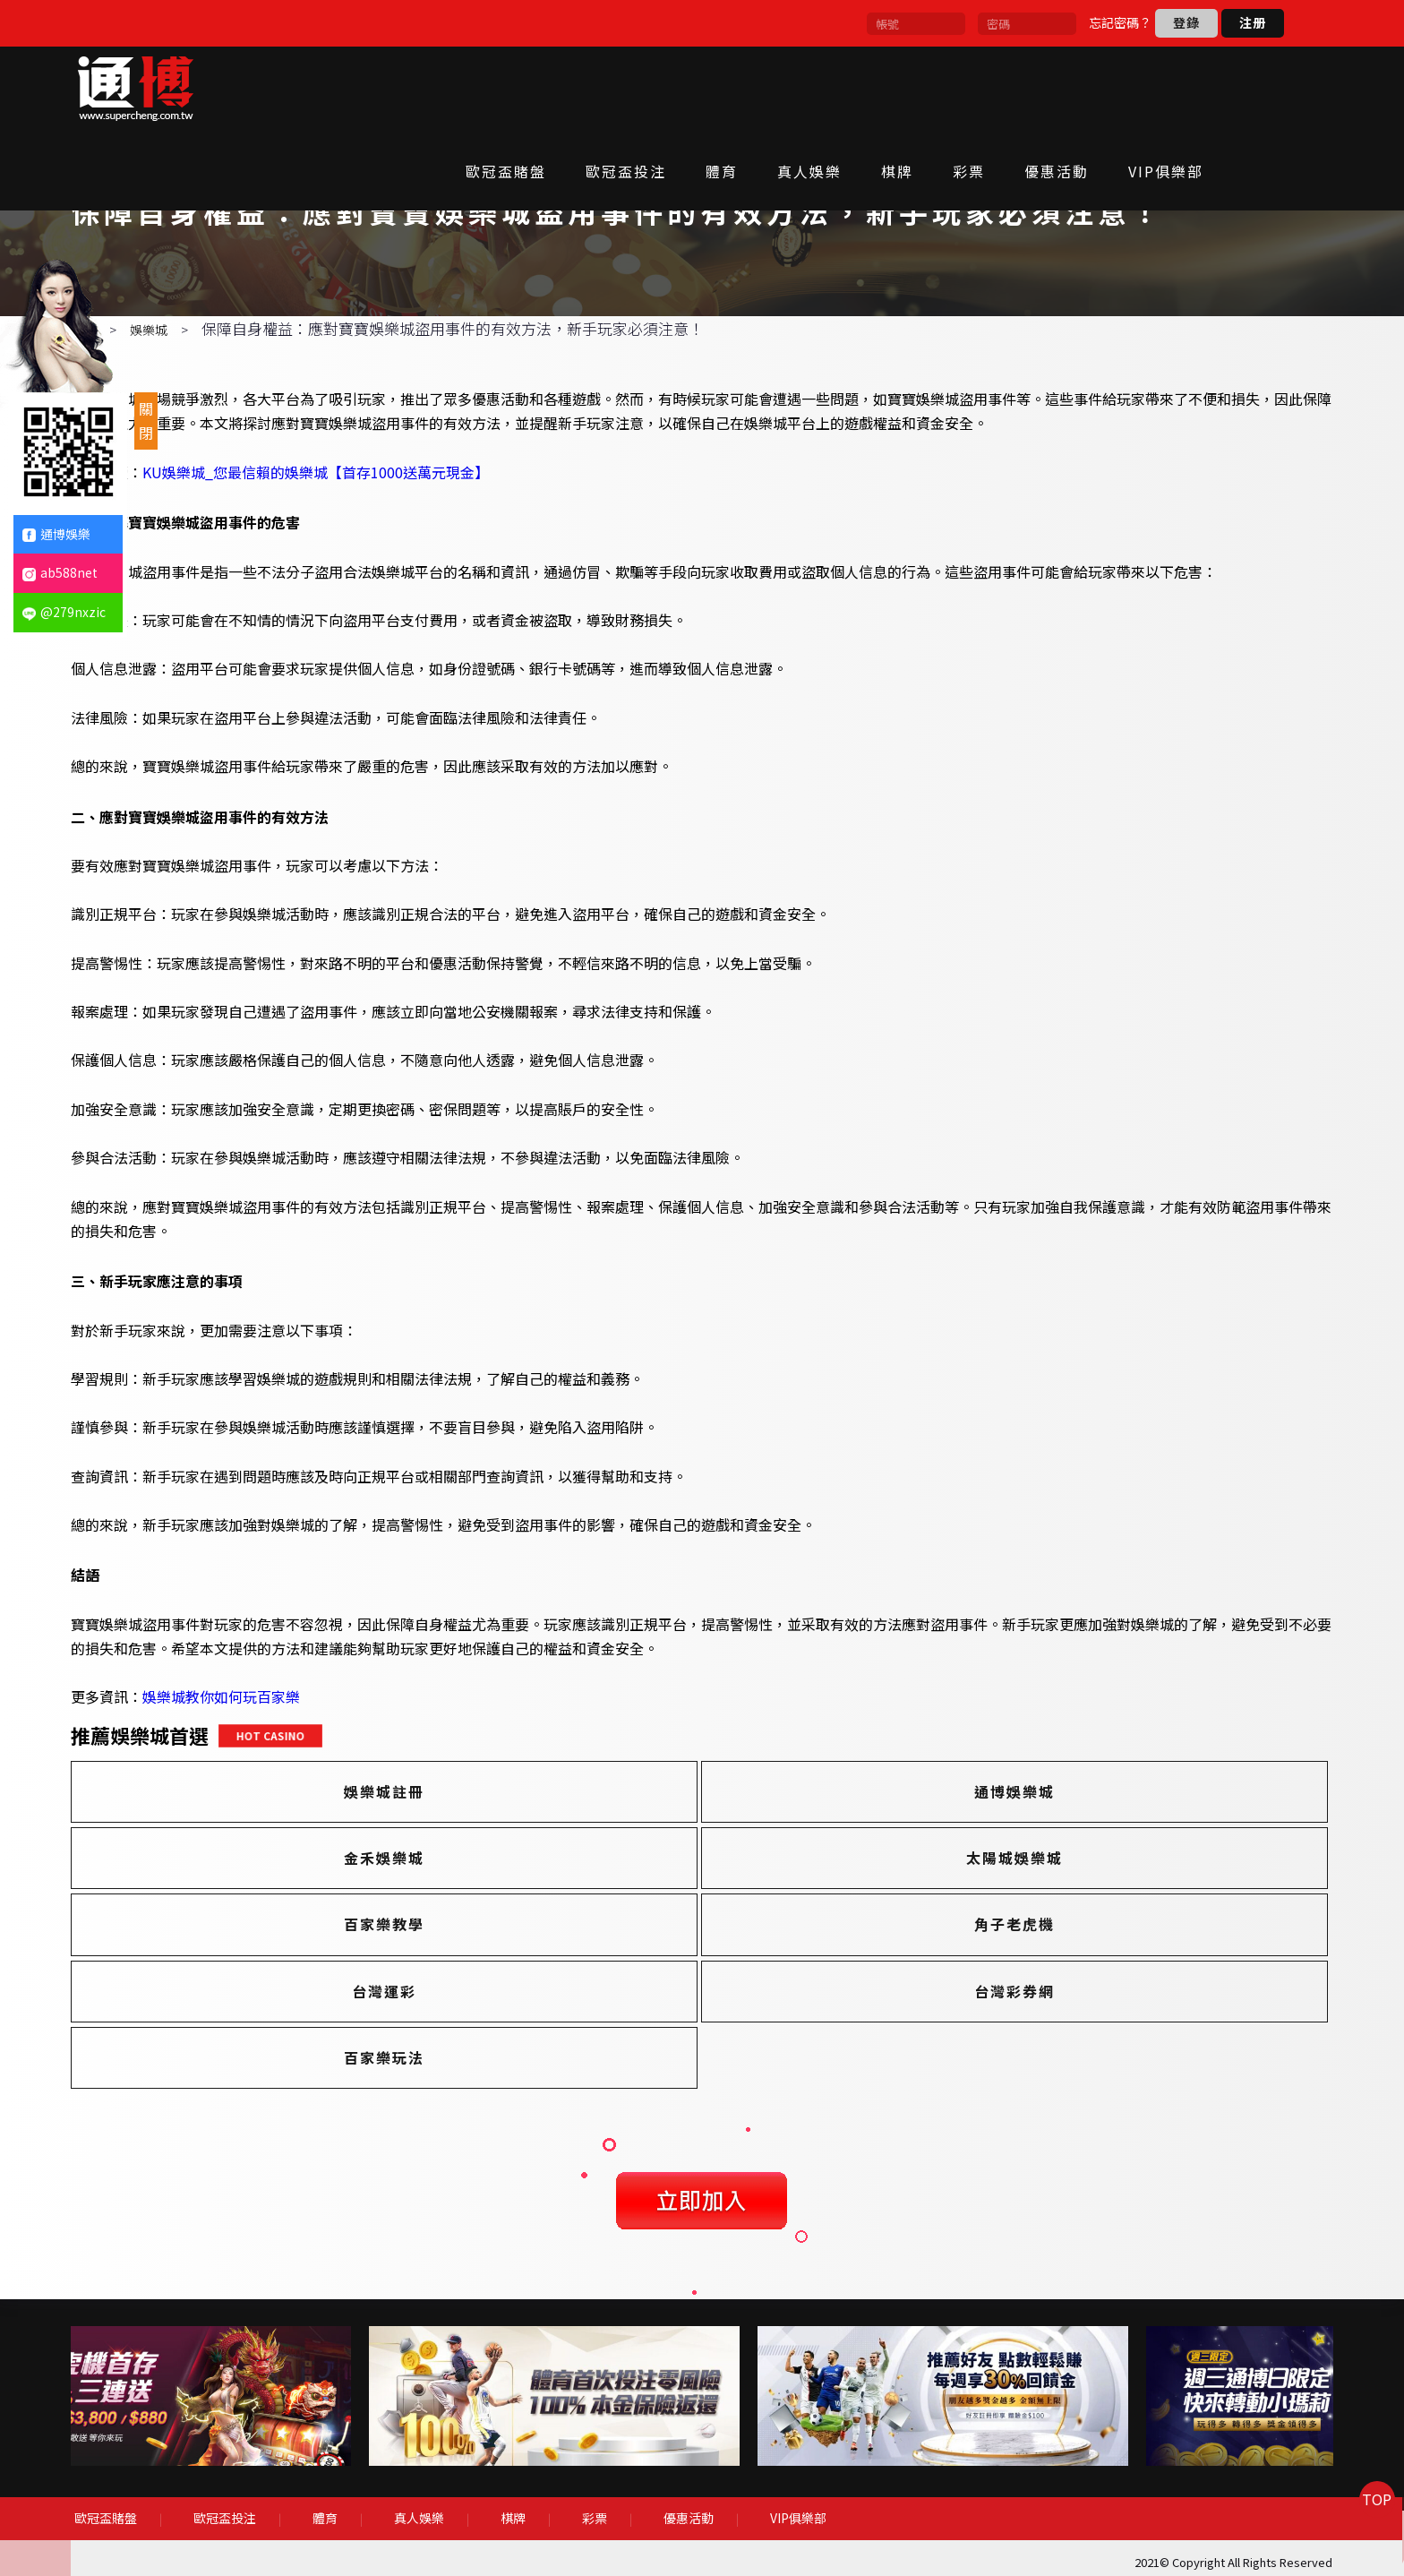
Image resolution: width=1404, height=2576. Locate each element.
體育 (783, 87)
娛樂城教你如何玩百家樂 (270, 1763)
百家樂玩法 (1086, 1991)
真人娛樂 (871, 87)
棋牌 (959, 87)
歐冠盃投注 (687, 87)
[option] (314, 2414)
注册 (1252, 22)
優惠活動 (1118, 87)
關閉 (146, 420)
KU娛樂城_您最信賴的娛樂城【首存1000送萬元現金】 (365, 538)
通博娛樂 (56, 534)
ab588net (60, 572)
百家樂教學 (698, 1925)
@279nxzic (64, 612)
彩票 (1030, 87)
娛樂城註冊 (311, 1858)
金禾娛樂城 (1086, 1858)
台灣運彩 (311, 1991)
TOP (1364, 2535)
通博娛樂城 (698, 1858)
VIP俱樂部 (1227, 87)
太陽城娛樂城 (311, 1925)
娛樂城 (198, 397)
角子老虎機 (1086, 1925)
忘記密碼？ (1120, 22)
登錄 (1186, 22)
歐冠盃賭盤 (567, 87)
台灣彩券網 (698, 1991)
